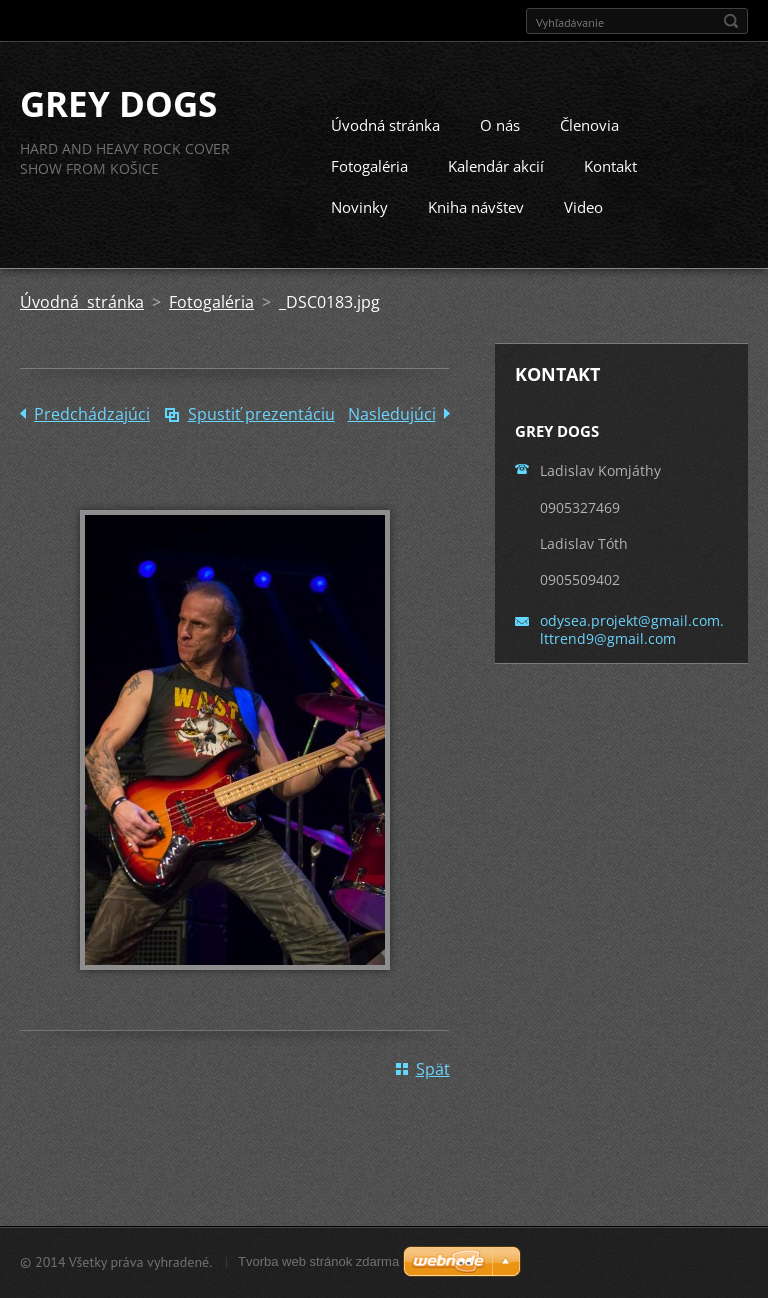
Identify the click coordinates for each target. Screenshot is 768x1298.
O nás (500, 145)
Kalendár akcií (496, 186)
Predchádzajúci (92, 434)
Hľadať (731, 21)
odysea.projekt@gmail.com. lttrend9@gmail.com (632, 648)
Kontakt (610, 186)
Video (583, 227)
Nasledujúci (392, 434)
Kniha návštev (476, 227)
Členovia (589, 145)
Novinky (359, 227)
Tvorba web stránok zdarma (318, 1266)
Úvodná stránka (385, 145)
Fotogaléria (369, 186)
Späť (433, 1089)
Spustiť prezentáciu (261, 434)
